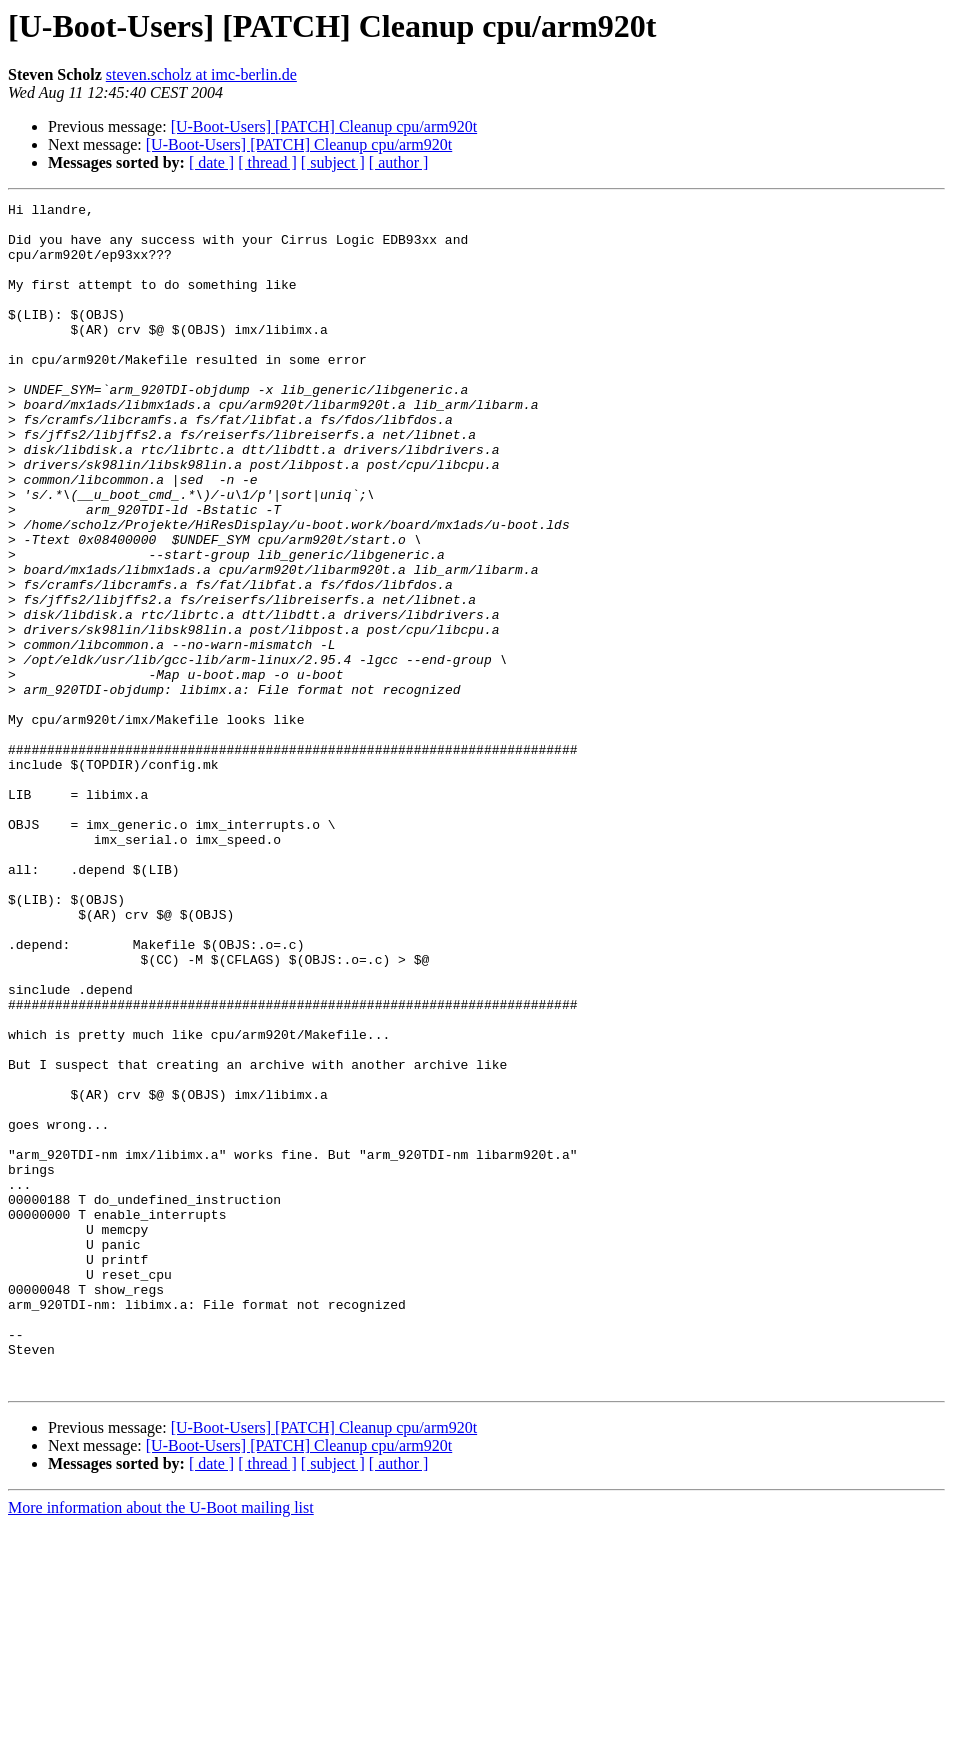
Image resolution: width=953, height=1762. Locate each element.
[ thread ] (267, 162)
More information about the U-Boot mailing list (161, 1744)
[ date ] (211, 162)
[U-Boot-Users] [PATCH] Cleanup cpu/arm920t (324, 126)
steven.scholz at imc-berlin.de (201, 74)
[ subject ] (333, 162)
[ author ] (399, 162)
